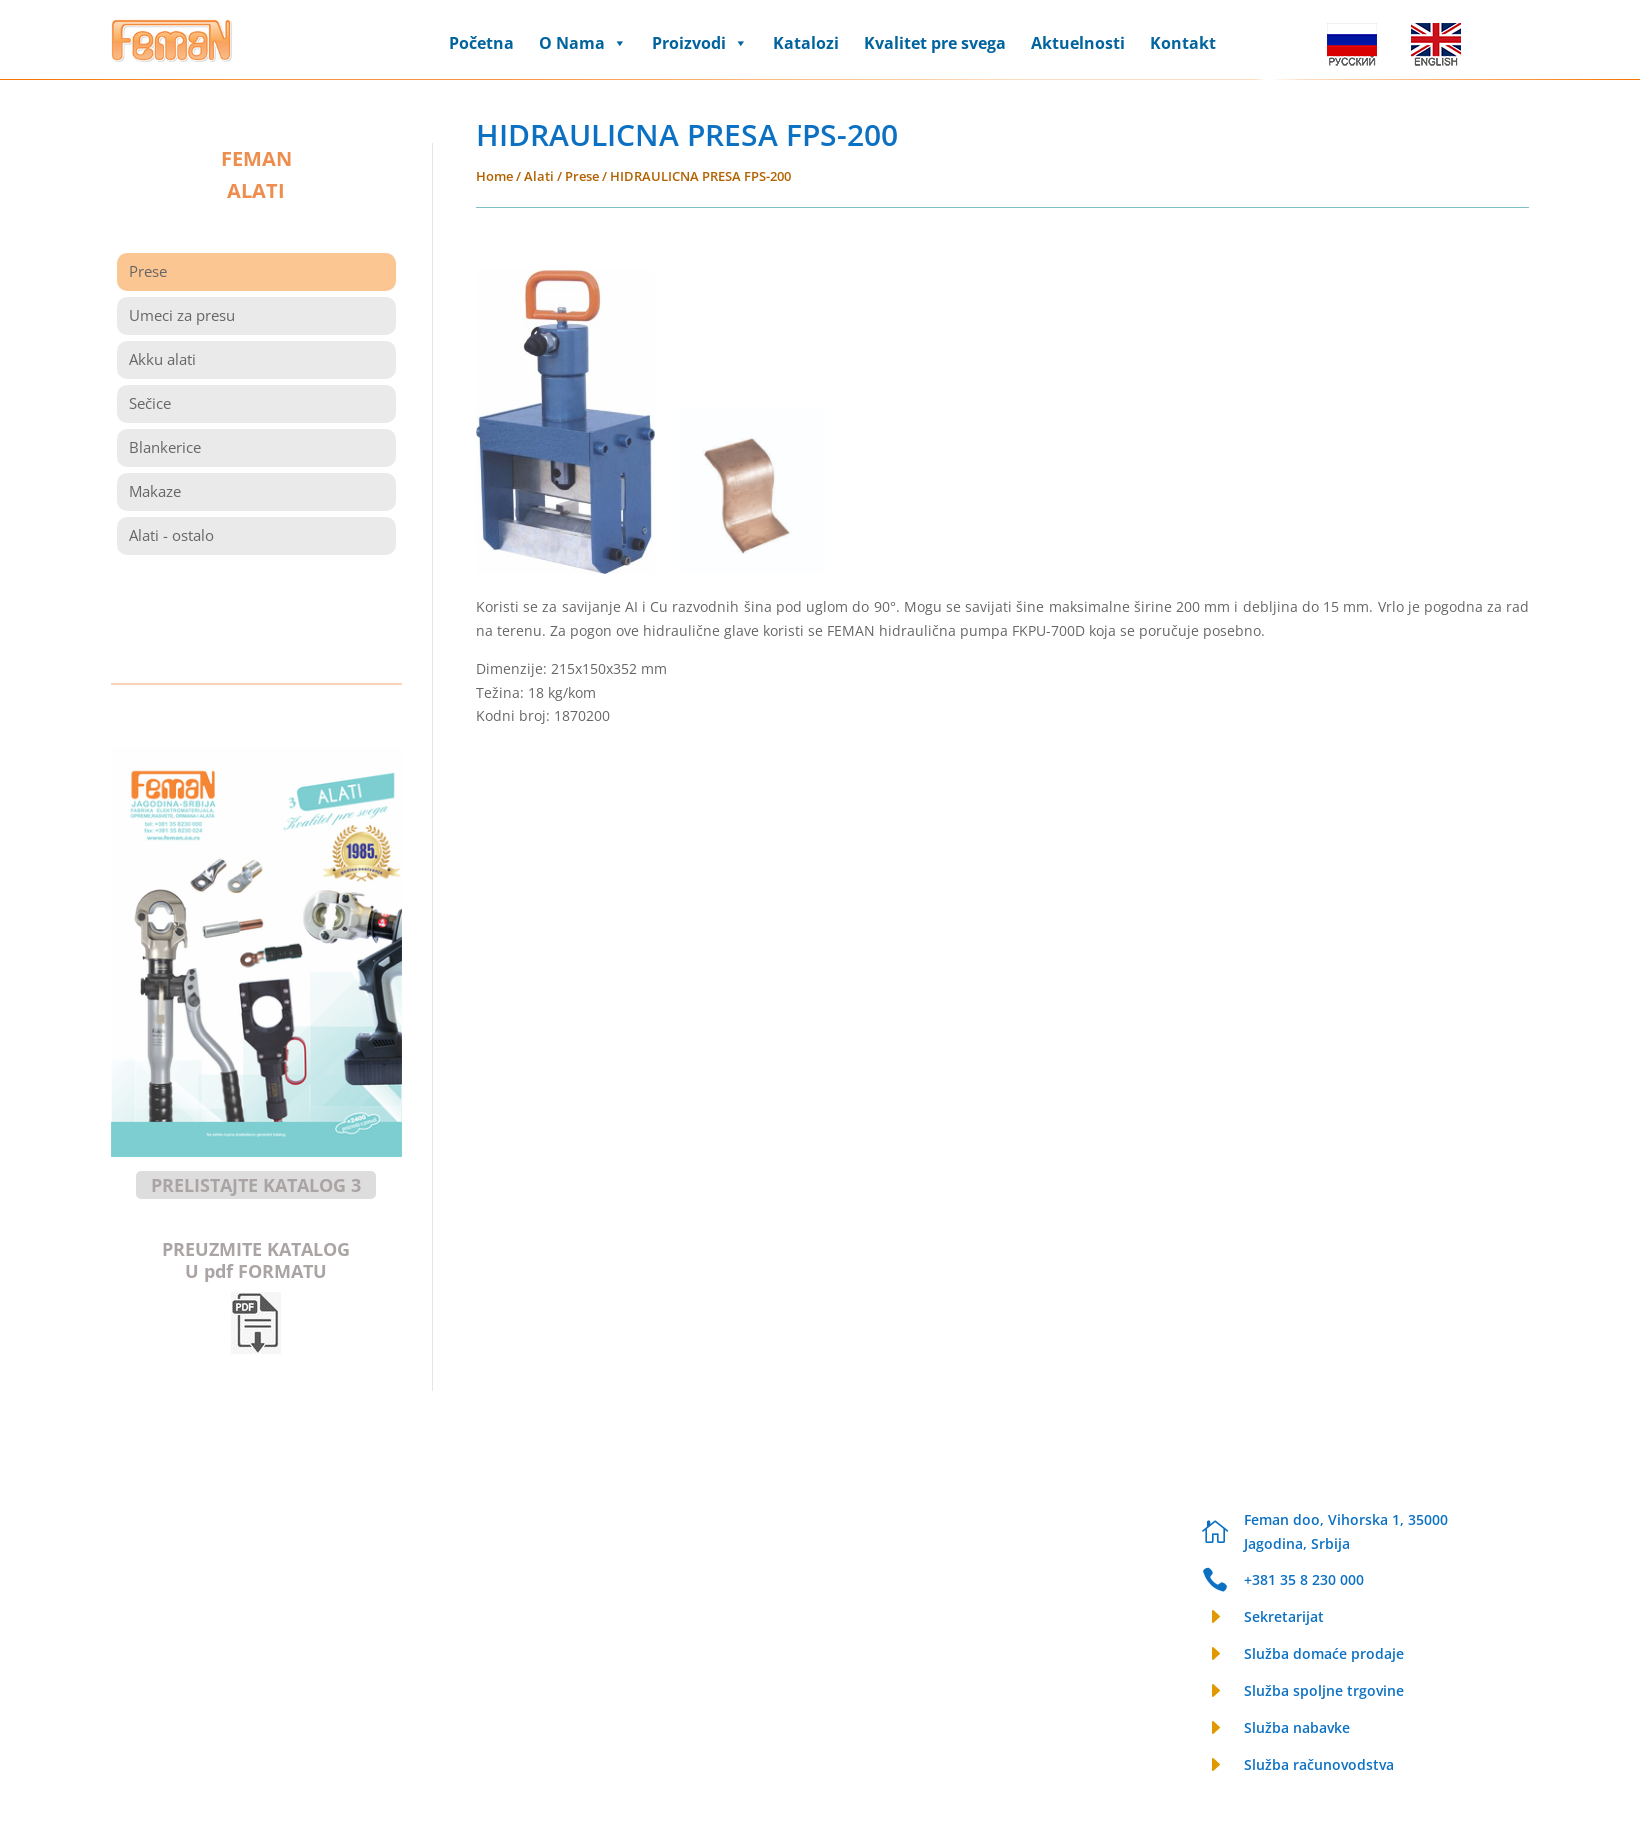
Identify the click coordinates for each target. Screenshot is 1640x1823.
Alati (539, 176)
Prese (582, 176)
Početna (481, 43)
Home (494, 176)
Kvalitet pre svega (935, 43)
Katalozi (806, 43)
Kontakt (1183, 43)
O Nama (583, 43)
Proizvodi (700, 43)
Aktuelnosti (1078, 43)
